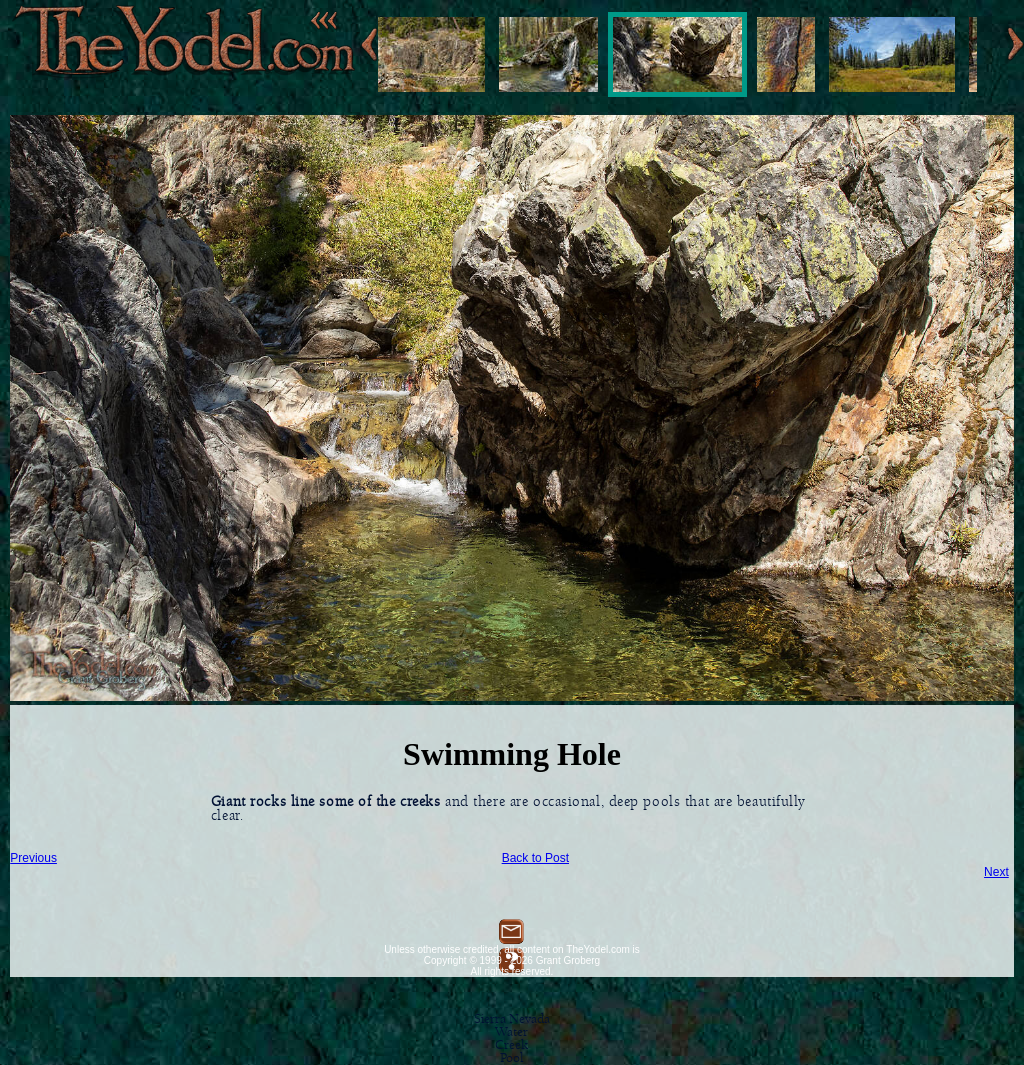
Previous (33, 858)
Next (996, 872)
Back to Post (535, 858)
